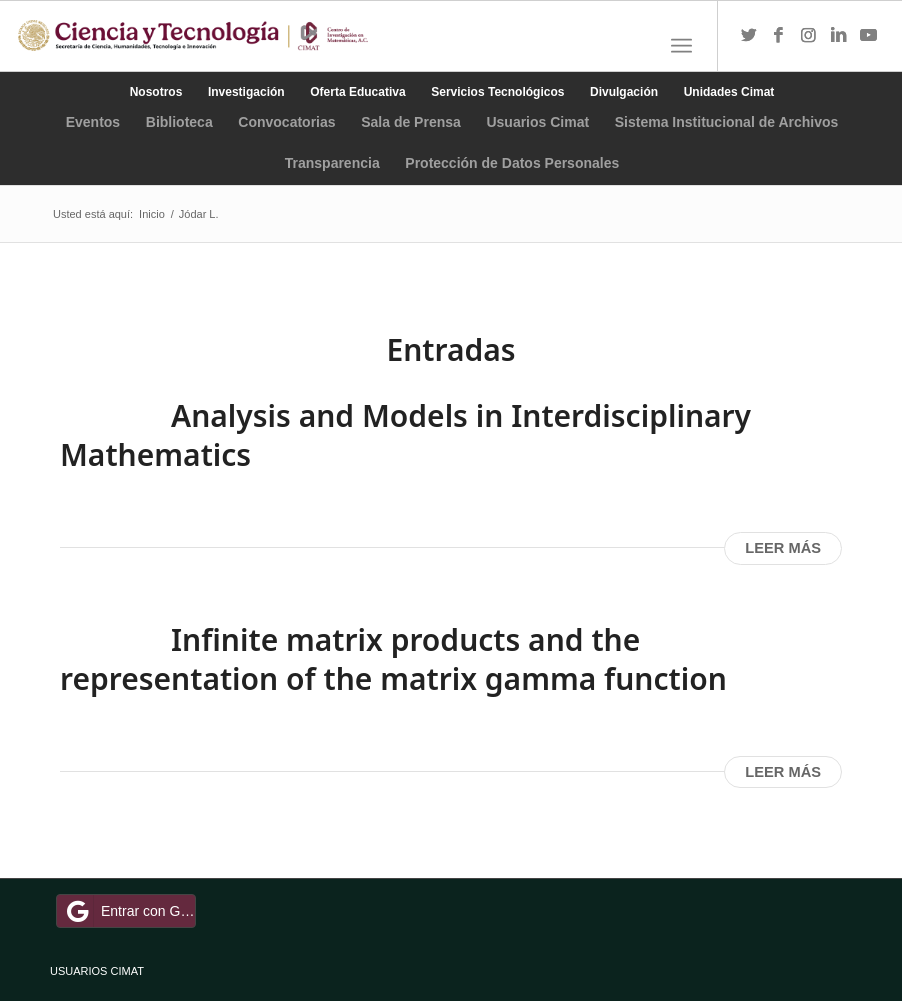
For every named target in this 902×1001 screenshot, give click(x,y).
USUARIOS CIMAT (97, 971)
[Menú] (681, 46)
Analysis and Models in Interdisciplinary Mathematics (405, 435)
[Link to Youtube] (869, 36)
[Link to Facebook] (779, 36)
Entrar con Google (129, 911)
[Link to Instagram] (809, 36)
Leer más (783, 548)
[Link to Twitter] (749, 36)
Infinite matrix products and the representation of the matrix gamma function (393, 659)
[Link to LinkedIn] (839, 36)
